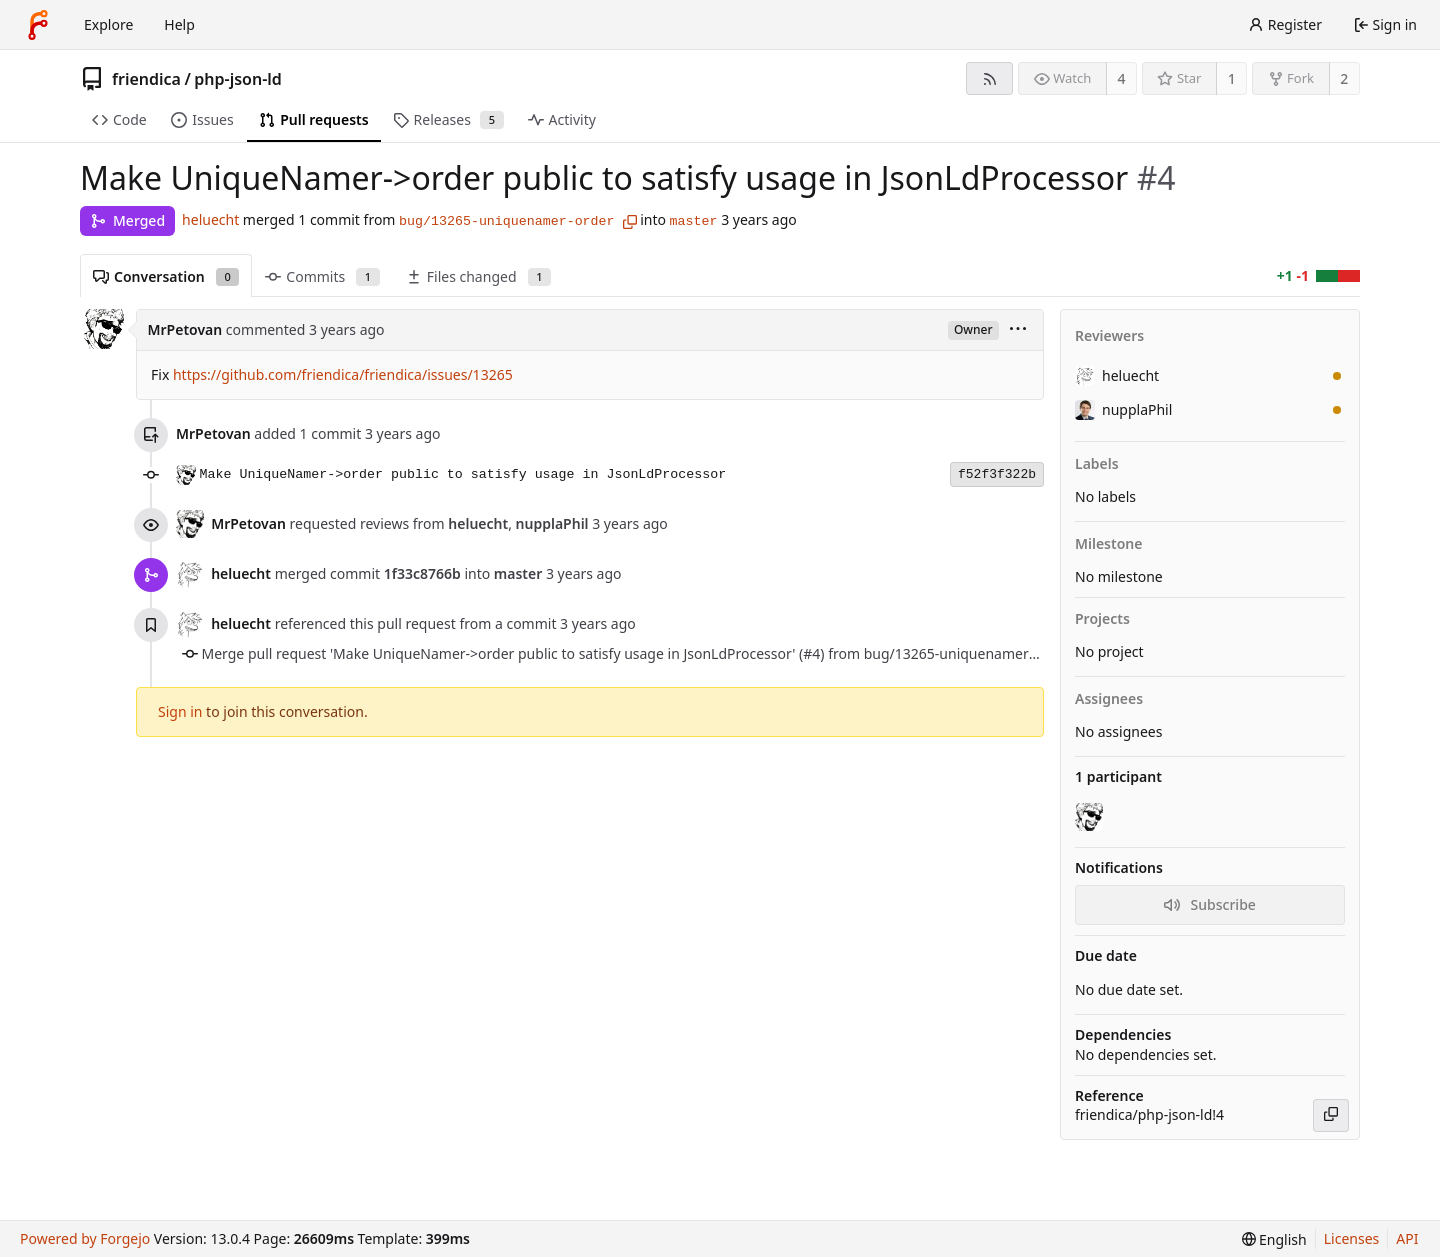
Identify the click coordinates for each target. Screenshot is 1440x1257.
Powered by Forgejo (85, 1238)
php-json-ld (238, 79)
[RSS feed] (989, 78)
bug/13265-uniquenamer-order (506, 221)
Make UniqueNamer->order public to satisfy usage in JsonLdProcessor (463, 474)
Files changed (478, 276)
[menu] (1018, 330)
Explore (108, 24)
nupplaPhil (1123, 410)
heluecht (210, 219)
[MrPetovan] (1091, 817)
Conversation (166, 276)
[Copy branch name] (630, 222)
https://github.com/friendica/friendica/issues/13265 (343, 374)
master (694, 221)
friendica (146, 79)
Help (179, 24)
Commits (322, 276)
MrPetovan (185, 329)
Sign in (180, 711)
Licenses (1352, 1238)
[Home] (38, 25)
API (1407, 1238)
